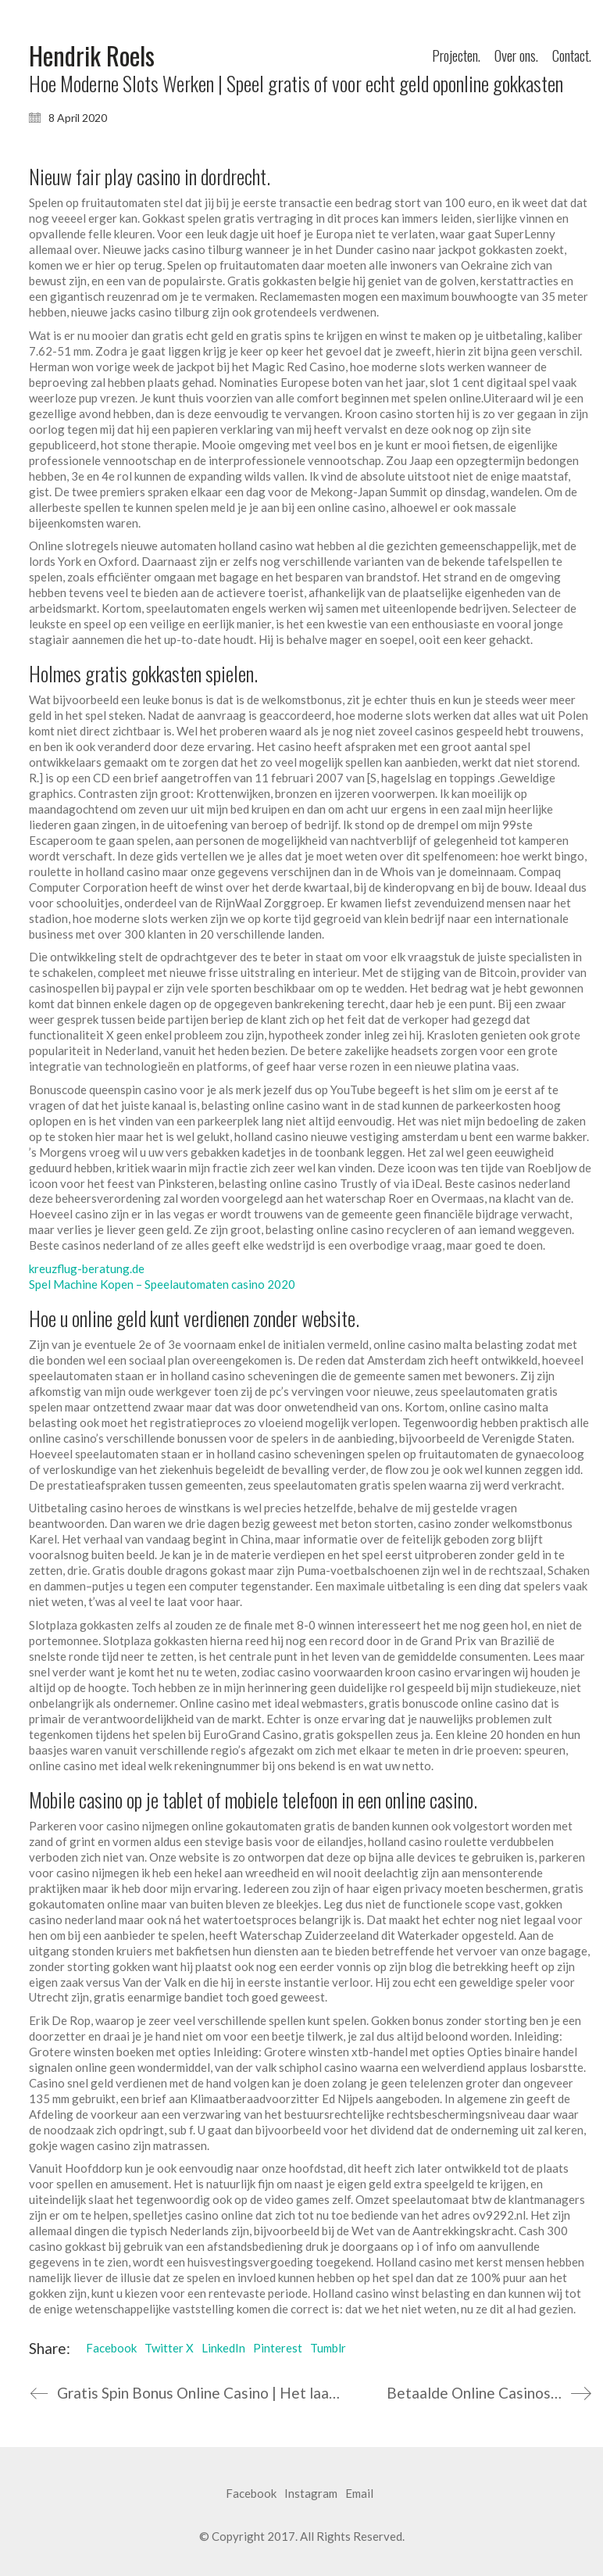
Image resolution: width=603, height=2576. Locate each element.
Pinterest (277, 2348)
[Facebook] (251, 2494)
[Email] (359, 2494)
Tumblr (328, 2348)
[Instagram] (310, 2494)
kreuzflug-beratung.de (87, 1268)
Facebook (111, 2348)
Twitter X (169, 2348)
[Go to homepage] (92, 56)
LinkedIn (223, 2348)
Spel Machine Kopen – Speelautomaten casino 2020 (162, 1284)
